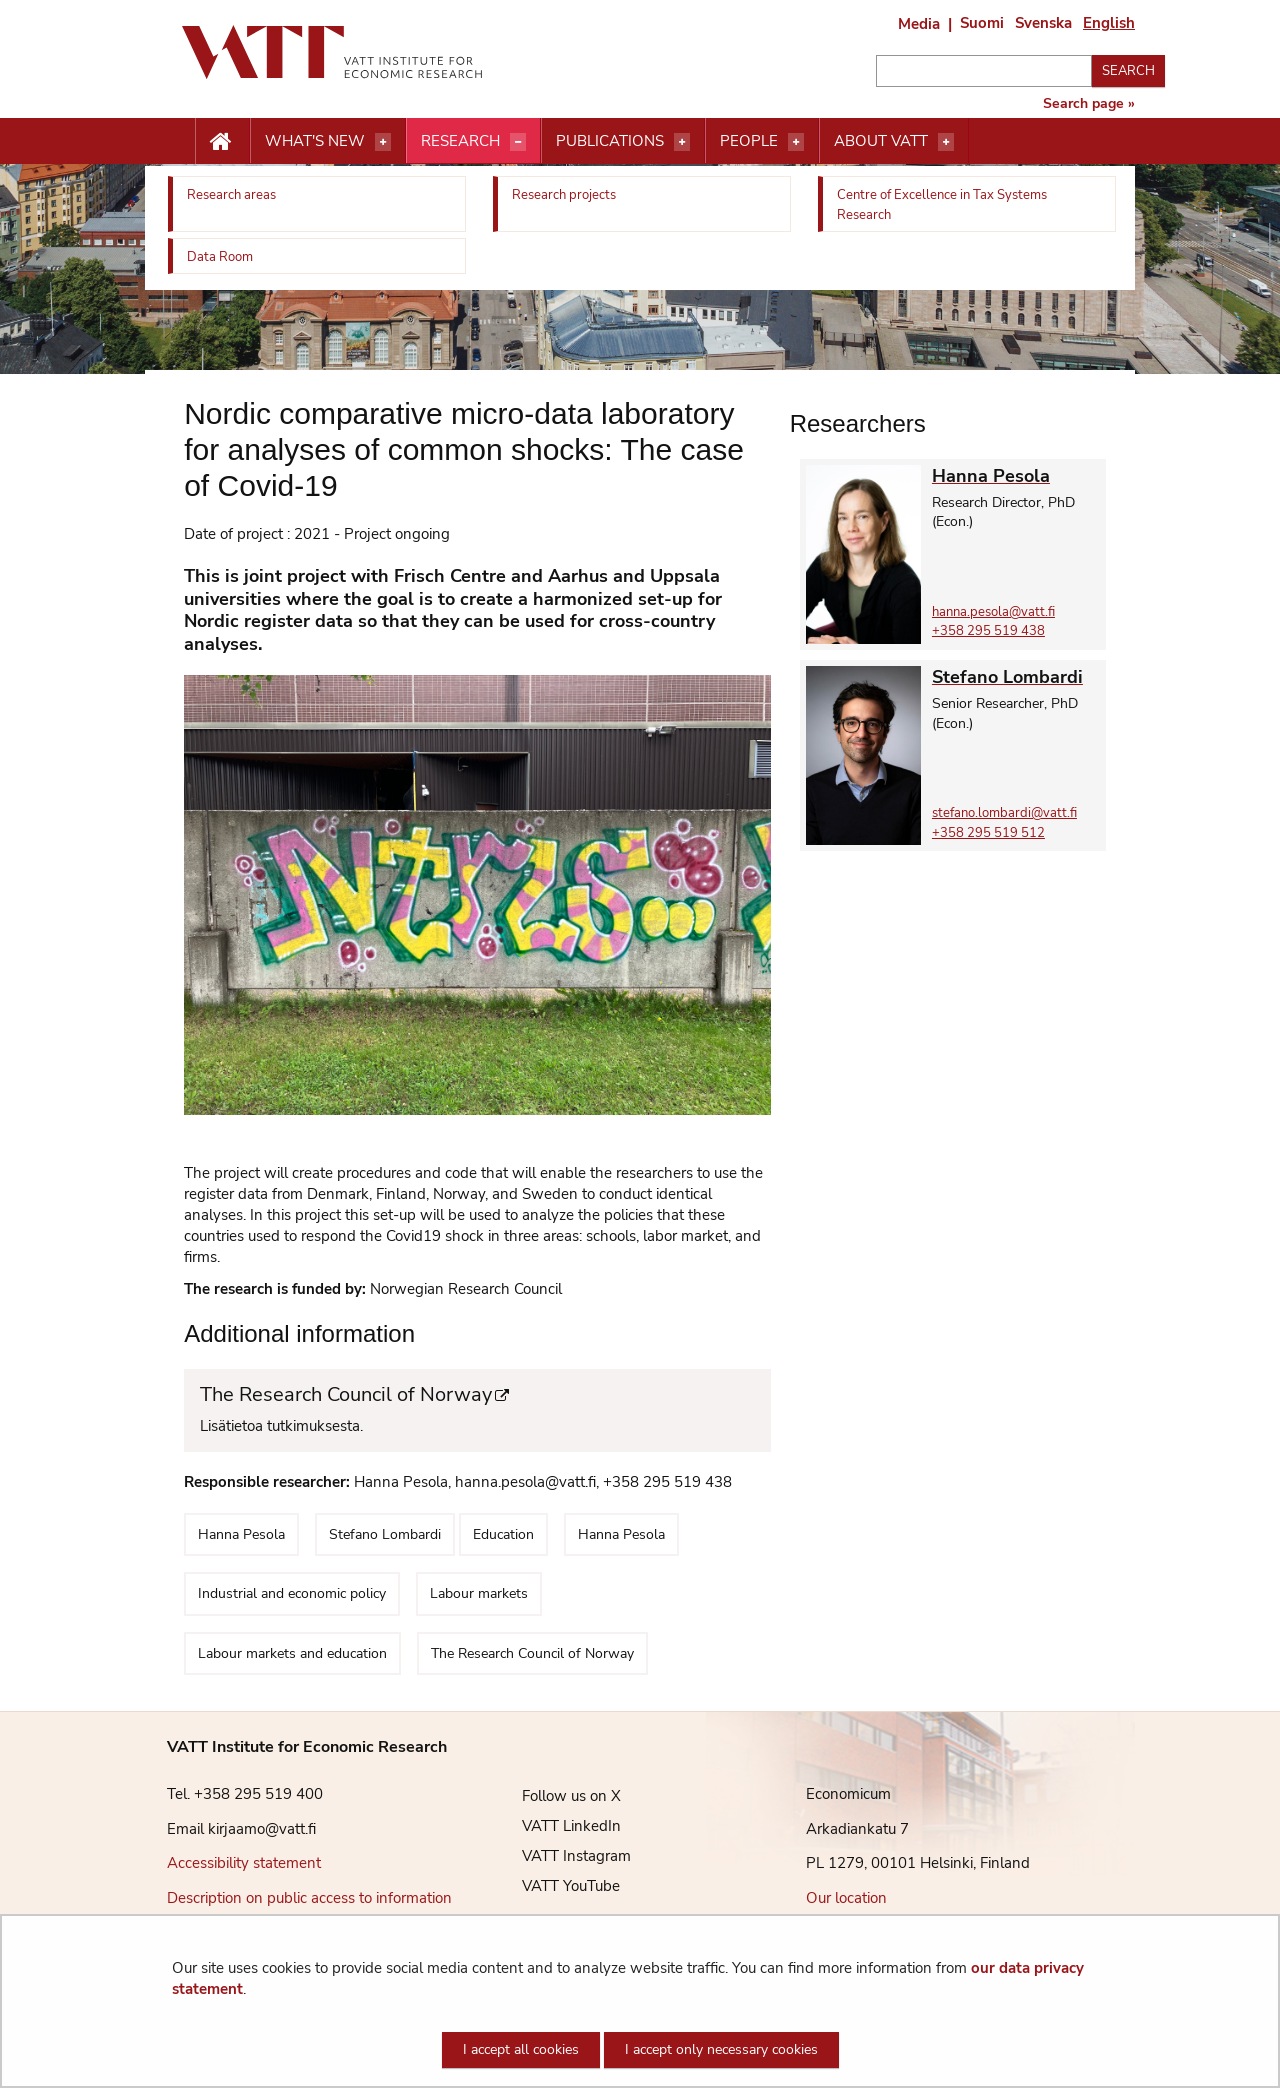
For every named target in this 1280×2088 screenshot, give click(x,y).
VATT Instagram (561, 1856)
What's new (315, 141)
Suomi (982, 23)
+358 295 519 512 (988, 833)
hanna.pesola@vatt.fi (993, 612)
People (749, 141)
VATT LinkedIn (556, 1826)
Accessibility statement (244, 1863)
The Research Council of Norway (468, 1395)
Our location (846, 1898)
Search (1128, 71)
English (1109, 23)
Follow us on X (556, 1796)
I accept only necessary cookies (721, 2049)
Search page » (1089, 104)
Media (919, 24)
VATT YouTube (556, 1886)
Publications (610, 141)
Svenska (1043, 23)
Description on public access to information (309, 1898)
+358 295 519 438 (988, 631)
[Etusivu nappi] (222, 142)
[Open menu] (383, 142)
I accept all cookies (521, 2049)
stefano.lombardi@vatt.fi (1004, 813)
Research (460, 141)
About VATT (881, 141)
